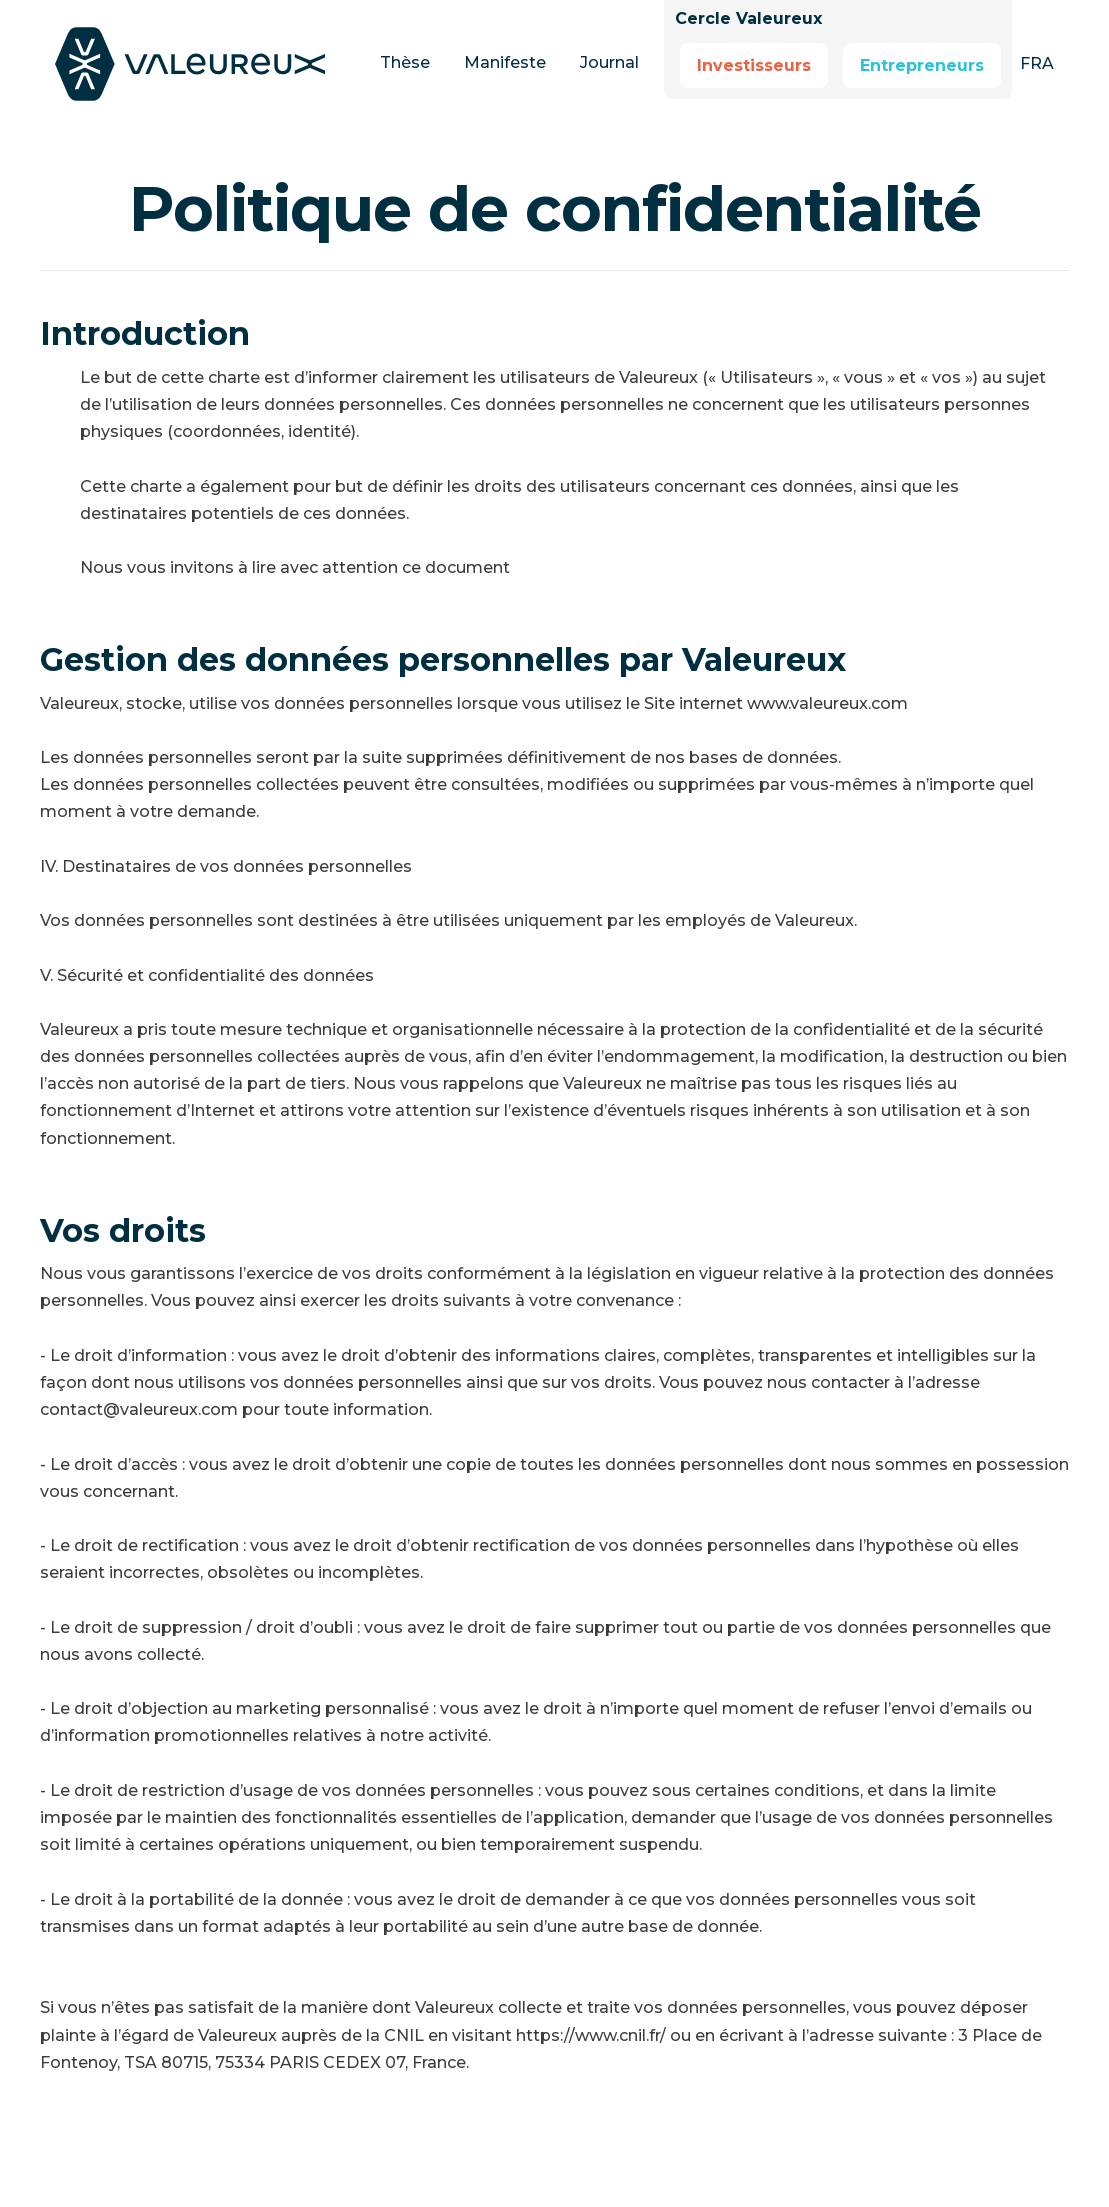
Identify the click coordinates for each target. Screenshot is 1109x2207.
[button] (1037, 63)
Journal (609, 62)
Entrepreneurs (922, 65)
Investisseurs (754, 65)
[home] (205, 64)
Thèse (405, 62)
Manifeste (505, 62)
